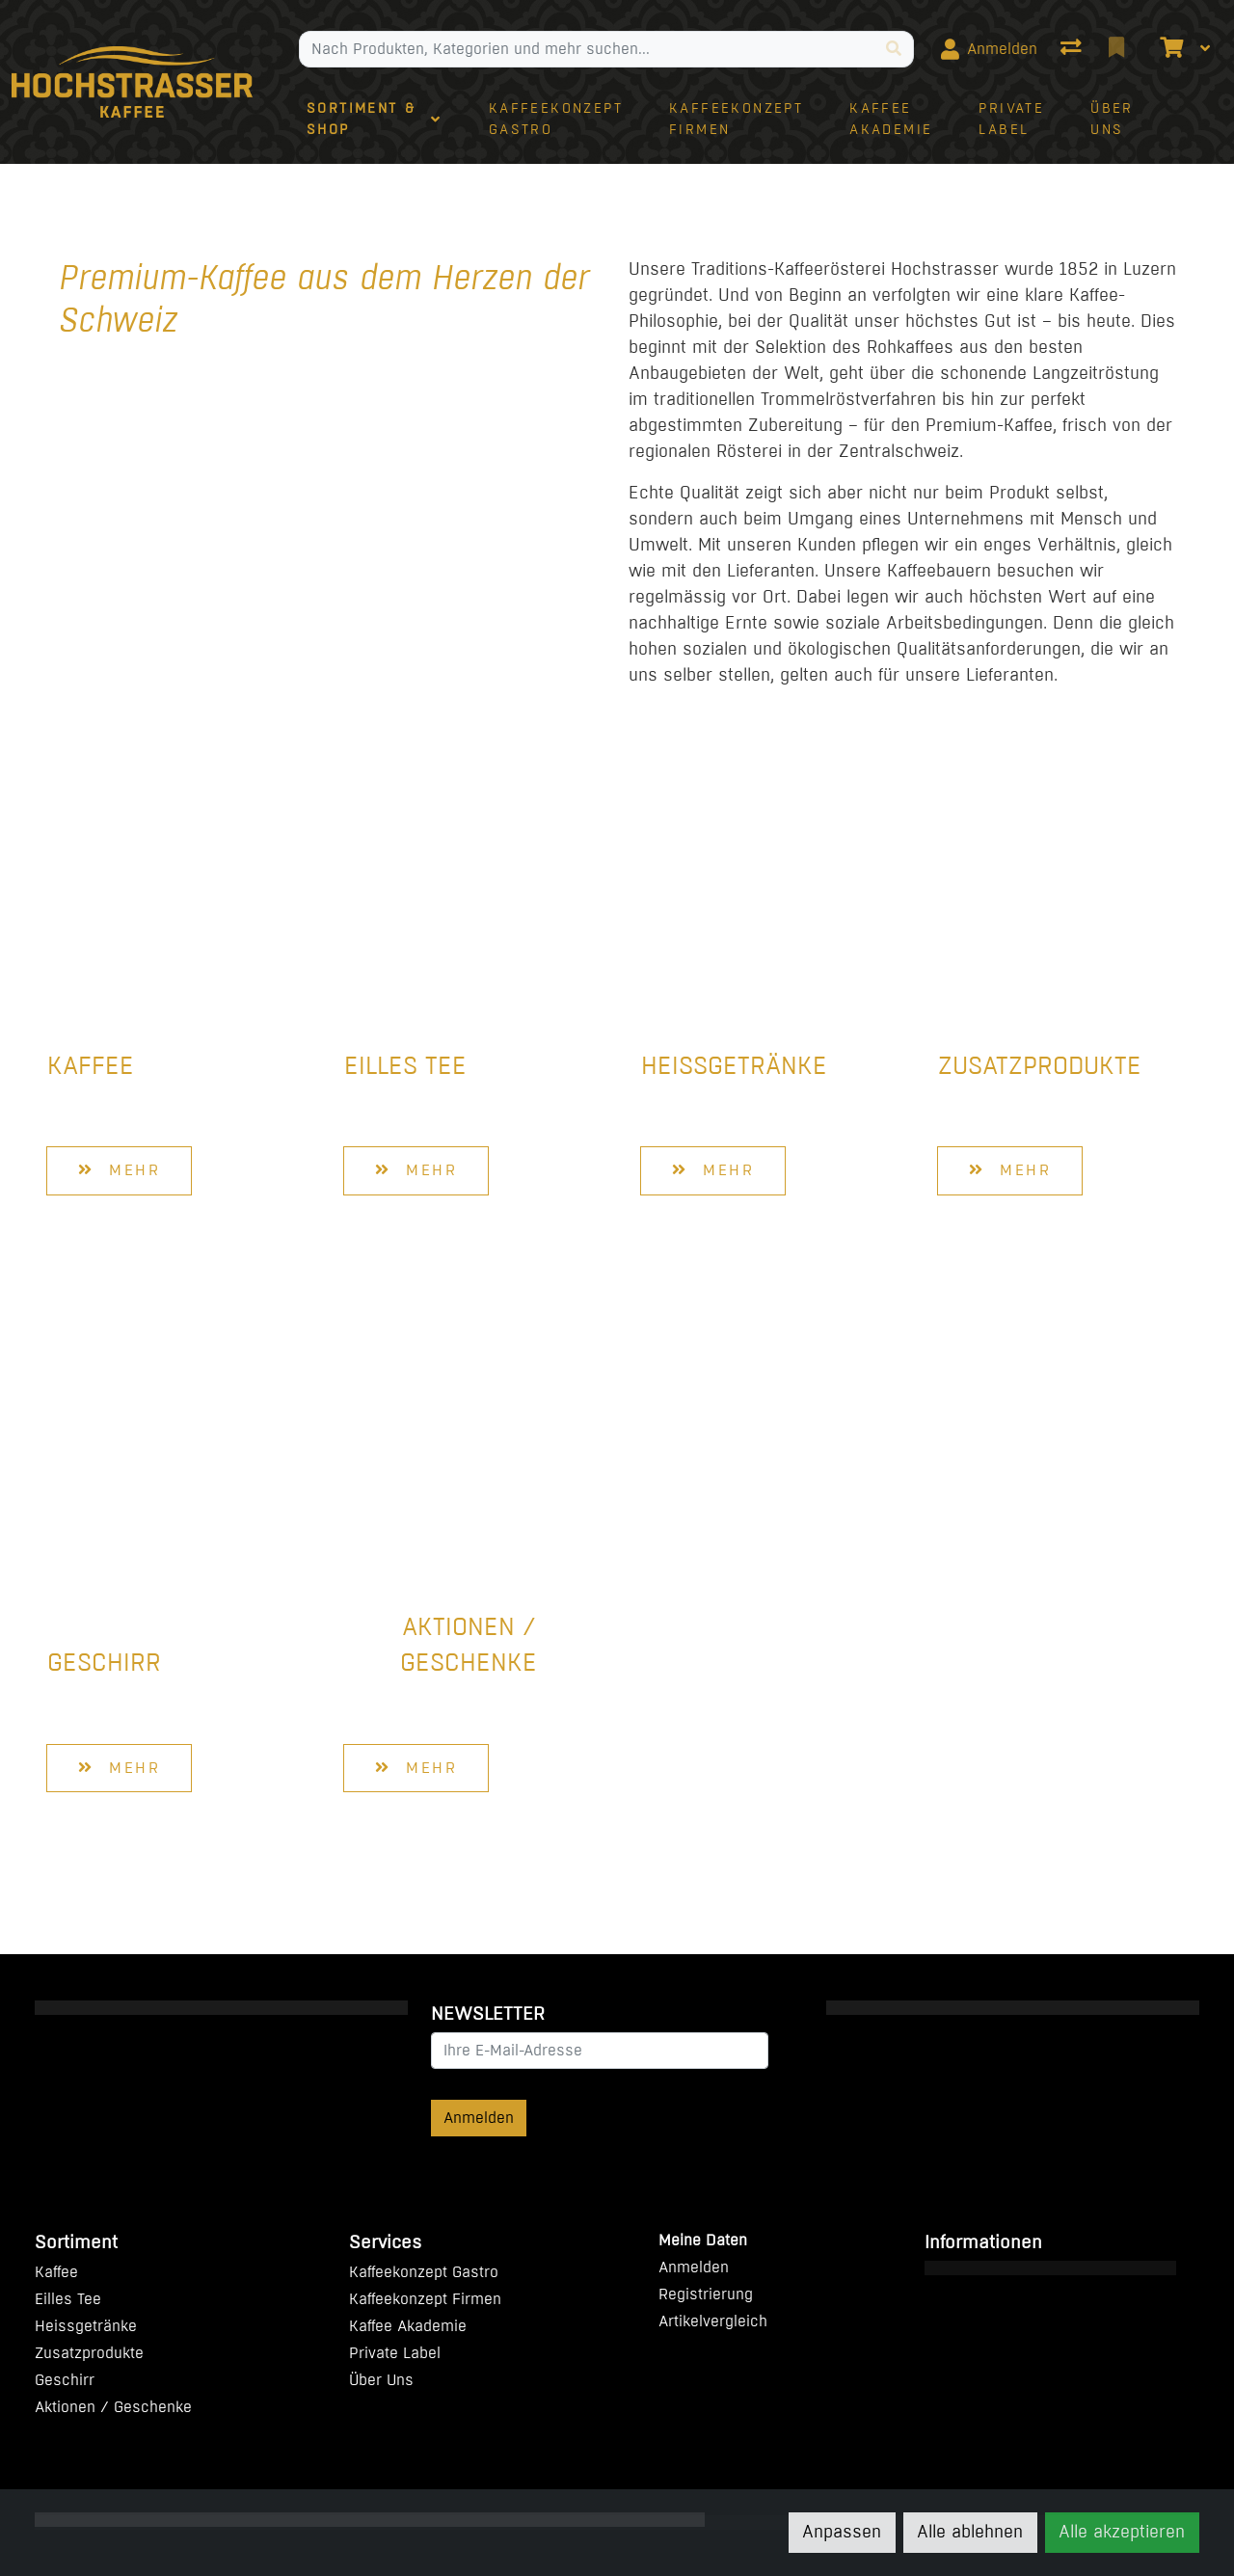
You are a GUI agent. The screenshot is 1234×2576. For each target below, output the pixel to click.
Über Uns (381, 2380)
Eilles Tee (405, 1066)
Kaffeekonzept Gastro (423, 2272)
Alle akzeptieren (1122, 2531)
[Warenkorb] (1169, 49)
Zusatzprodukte (1039, 1066)
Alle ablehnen (970, 2531)
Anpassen (841, 2531)
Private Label (395, 2353)
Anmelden (478, 2117)
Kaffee (90, 1066)
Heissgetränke (734, 1066)
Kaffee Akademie (408, 2326)
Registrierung (705, 2294)
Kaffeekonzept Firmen (425, 2299)
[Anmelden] (989, 49)
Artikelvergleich (712, 2321)
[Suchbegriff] (587, 49)
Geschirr (104, 1663)
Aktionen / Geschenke (468, 1645)
